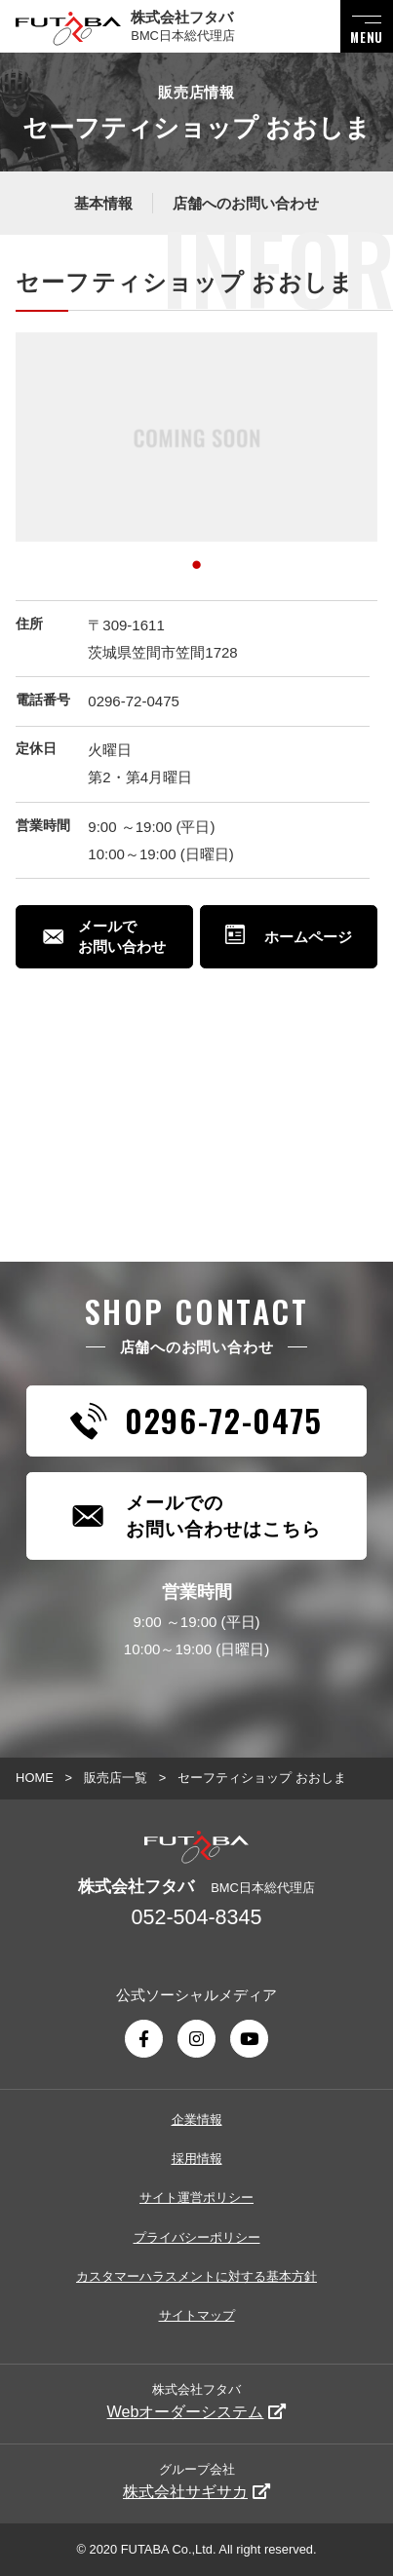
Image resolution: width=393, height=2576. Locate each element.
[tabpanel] (196, 437)
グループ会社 (196, 2480)
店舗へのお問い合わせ (246, 203)
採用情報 (197, 2158)
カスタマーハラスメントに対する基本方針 (196, 2276)
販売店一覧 (115, 1777)
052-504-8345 (197, 1917)
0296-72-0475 (133, 701)
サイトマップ (197, 2315)
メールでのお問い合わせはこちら (196, 1516)
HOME (35, 1777)
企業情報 (197, 2119)
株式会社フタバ (197, 2400)
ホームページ (288, 937)
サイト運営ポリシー (196, 2197)
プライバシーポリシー (197, 2237)
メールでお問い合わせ (105, 936)
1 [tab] (197, 560)
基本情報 (103, 203)
